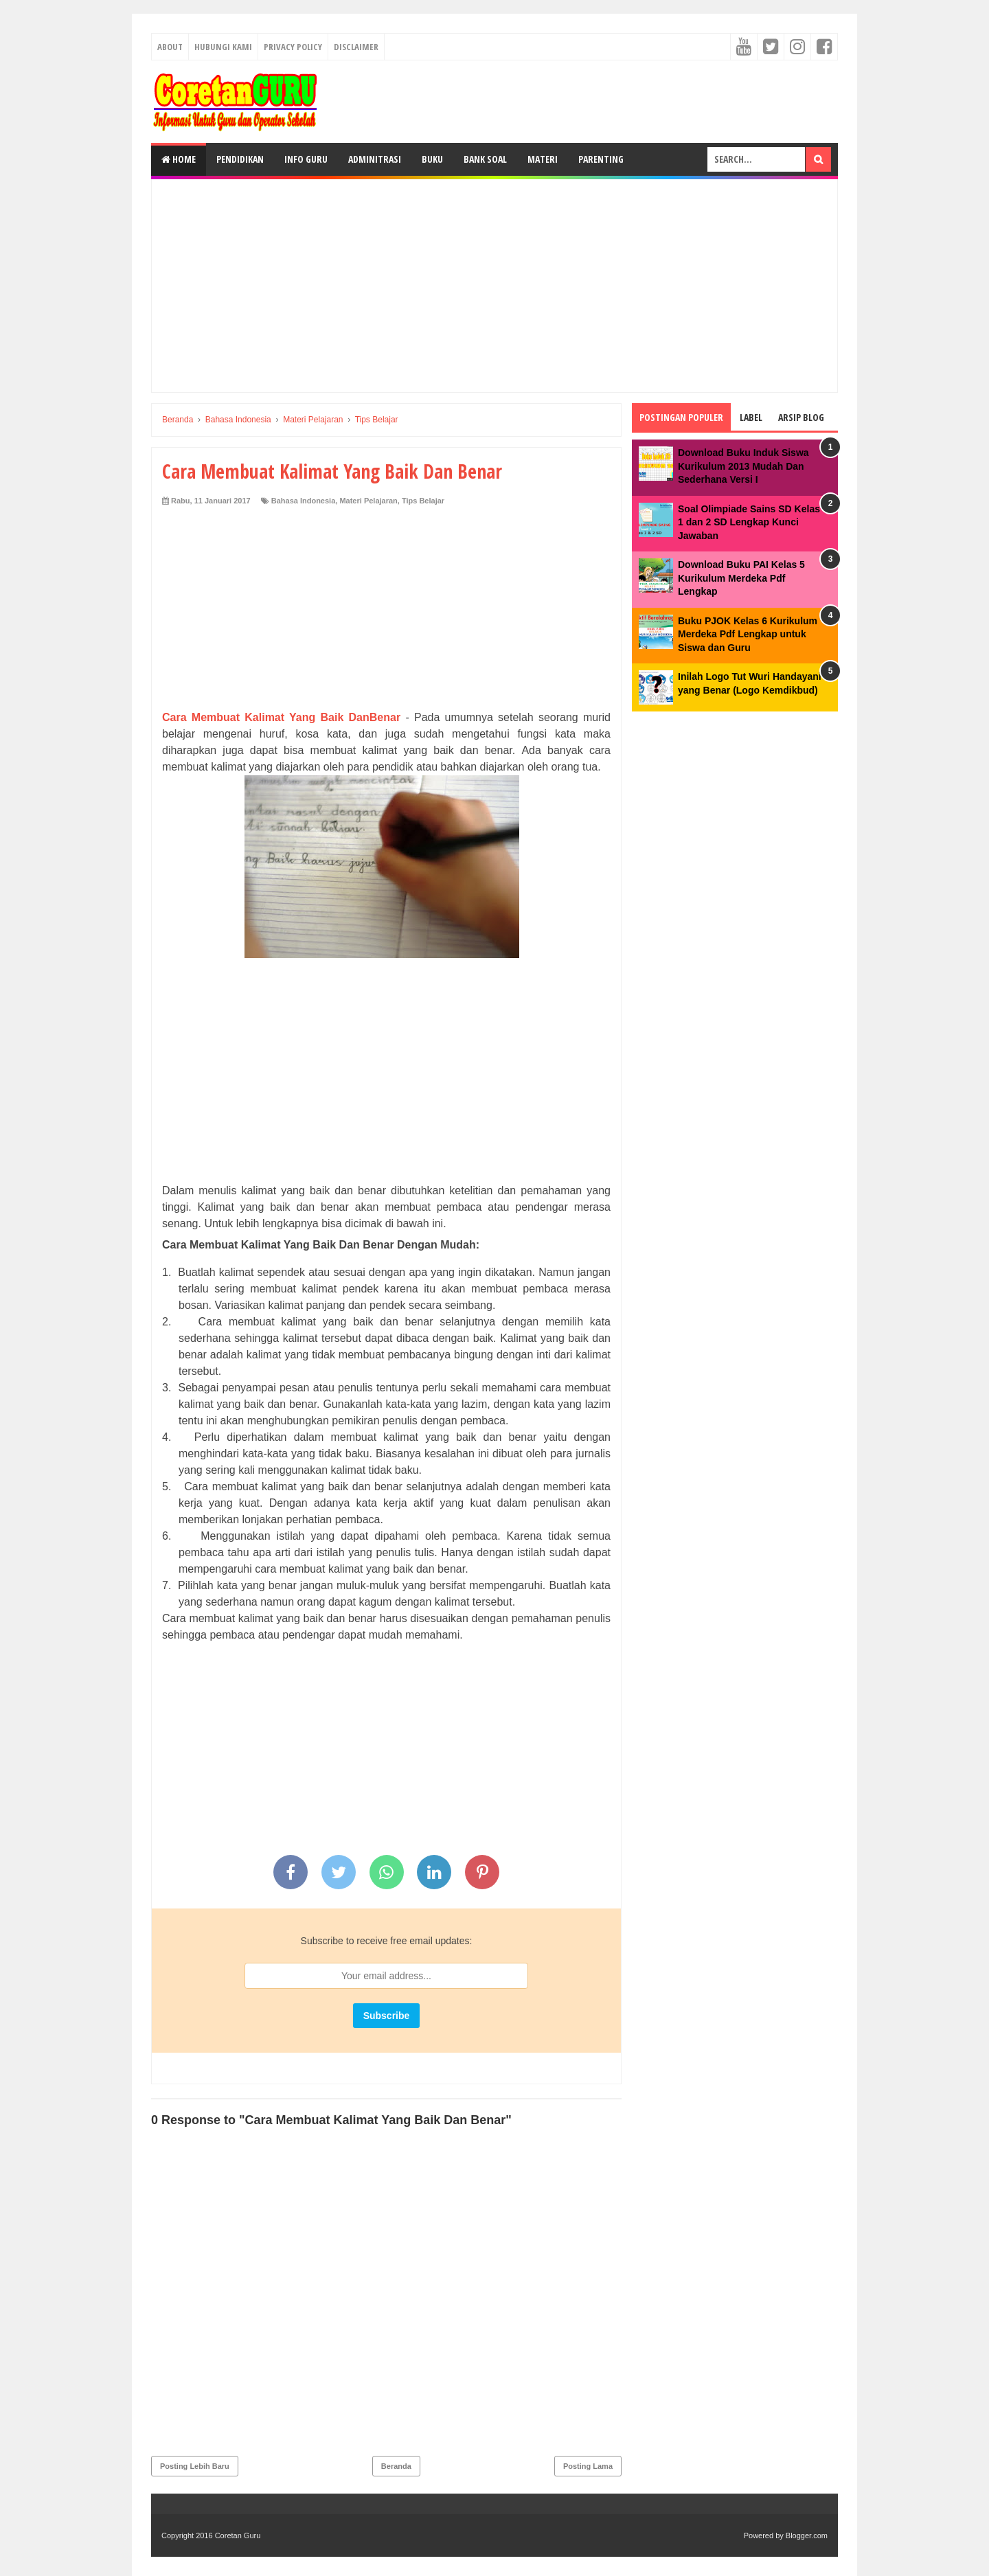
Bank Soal (485, 159)
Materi (542, 159)
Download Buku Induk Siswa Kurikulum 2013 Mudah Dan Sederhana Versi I (743, 466)
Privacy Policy (293, 47)
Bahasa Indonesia (303, 501)
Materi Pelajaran (368, 501)
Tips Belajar (423, 501)
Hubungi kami (223, 47)
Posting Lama (588, 2466)
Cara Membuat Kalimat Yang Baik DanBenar (281, 717)
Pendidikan (240, 159)
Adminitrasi (374, 159)
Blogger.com (807, 2535)
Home (178, 159)
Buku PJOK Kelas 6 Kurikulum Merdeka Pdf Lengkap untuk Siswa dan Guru (747, 634)
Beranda (396, 2466)
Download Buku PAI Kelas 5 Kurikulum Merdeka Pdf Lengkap (741, 578)
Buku (432, 159)
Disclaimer (356, 47)
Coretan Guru (238, 2535)
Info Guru (306, 159)
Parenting (601, 159)
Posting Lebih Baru (194, 2466)
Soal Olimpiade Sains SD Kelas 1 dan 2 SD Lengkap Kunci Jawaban (749, 522)
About (170, 47)
